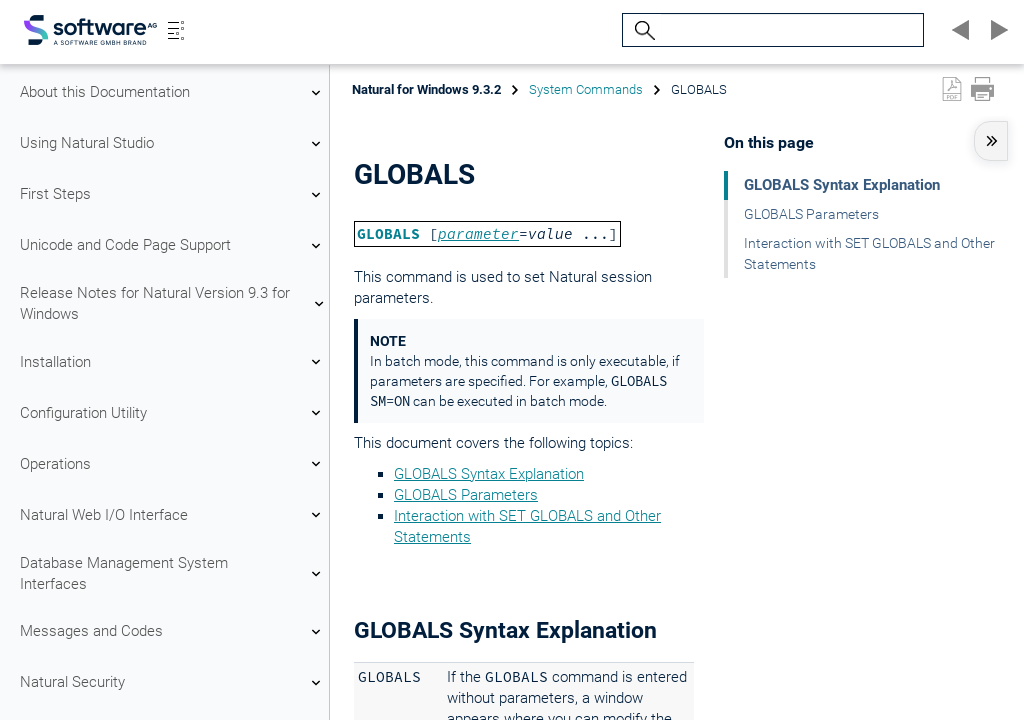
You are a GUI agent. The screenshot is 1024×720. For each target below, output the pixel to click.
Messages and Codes (173, 632)
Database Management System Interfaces (173, 573)
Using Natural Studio (173, 144)
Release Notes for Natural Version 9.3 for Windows (173, 303)
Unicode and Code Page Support (173, 246)
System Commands (586, 89)
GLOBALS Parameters (466, 495)
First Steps (173, 195)
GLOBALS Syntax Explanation (489, 474)
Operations (173, 464)
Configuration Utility (173, 413)
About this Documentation (173, 93)
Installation (173, 362)
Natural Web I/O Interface (173, 515)
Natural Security (173, 683)
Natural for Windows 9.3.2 (426, 89)
